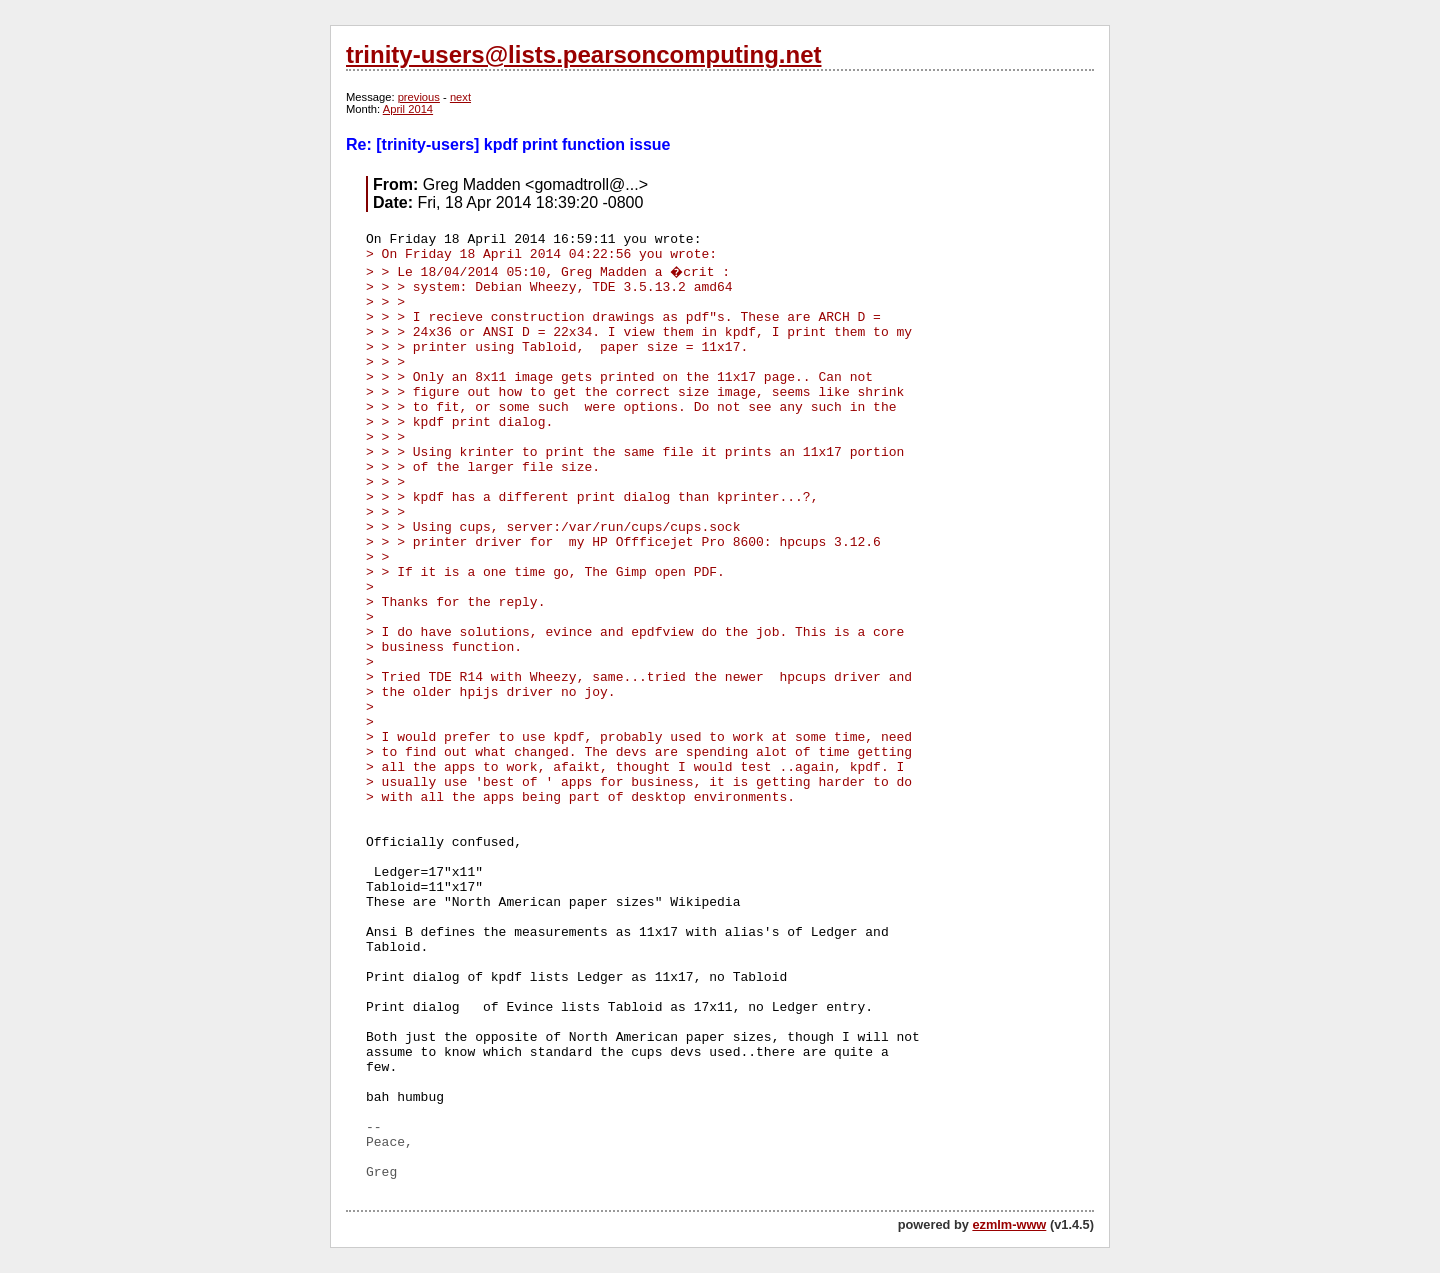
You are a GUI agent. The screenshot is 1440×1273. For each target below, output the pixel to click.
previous (419, 97)
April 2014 (408, 109)
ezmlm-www (1009, 1224)
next (460, 97)
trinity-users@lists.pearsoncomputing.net (583, 54)
